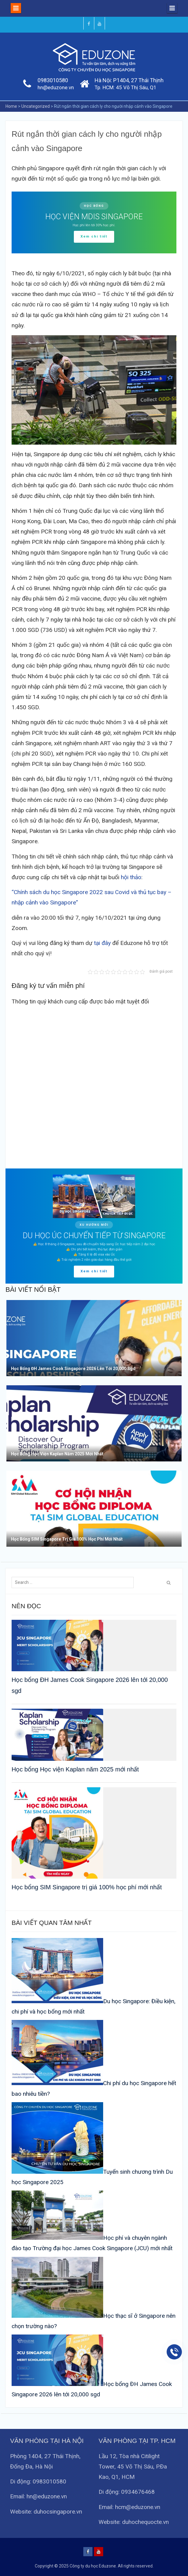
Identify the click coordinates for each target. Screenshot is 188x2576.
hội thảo (131, 877)
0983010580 (53, 80)
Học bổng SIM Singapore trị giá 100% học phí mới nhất (87, 1887)
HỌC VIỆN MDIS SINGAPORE (94, 216)
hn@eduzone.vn (56, 87)
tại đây (102, 942)
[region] (94, 222)
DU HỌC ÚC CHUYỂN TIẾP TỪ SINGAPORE (94, 1235)
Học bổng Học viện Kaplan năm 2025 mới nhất (75, 1769)
